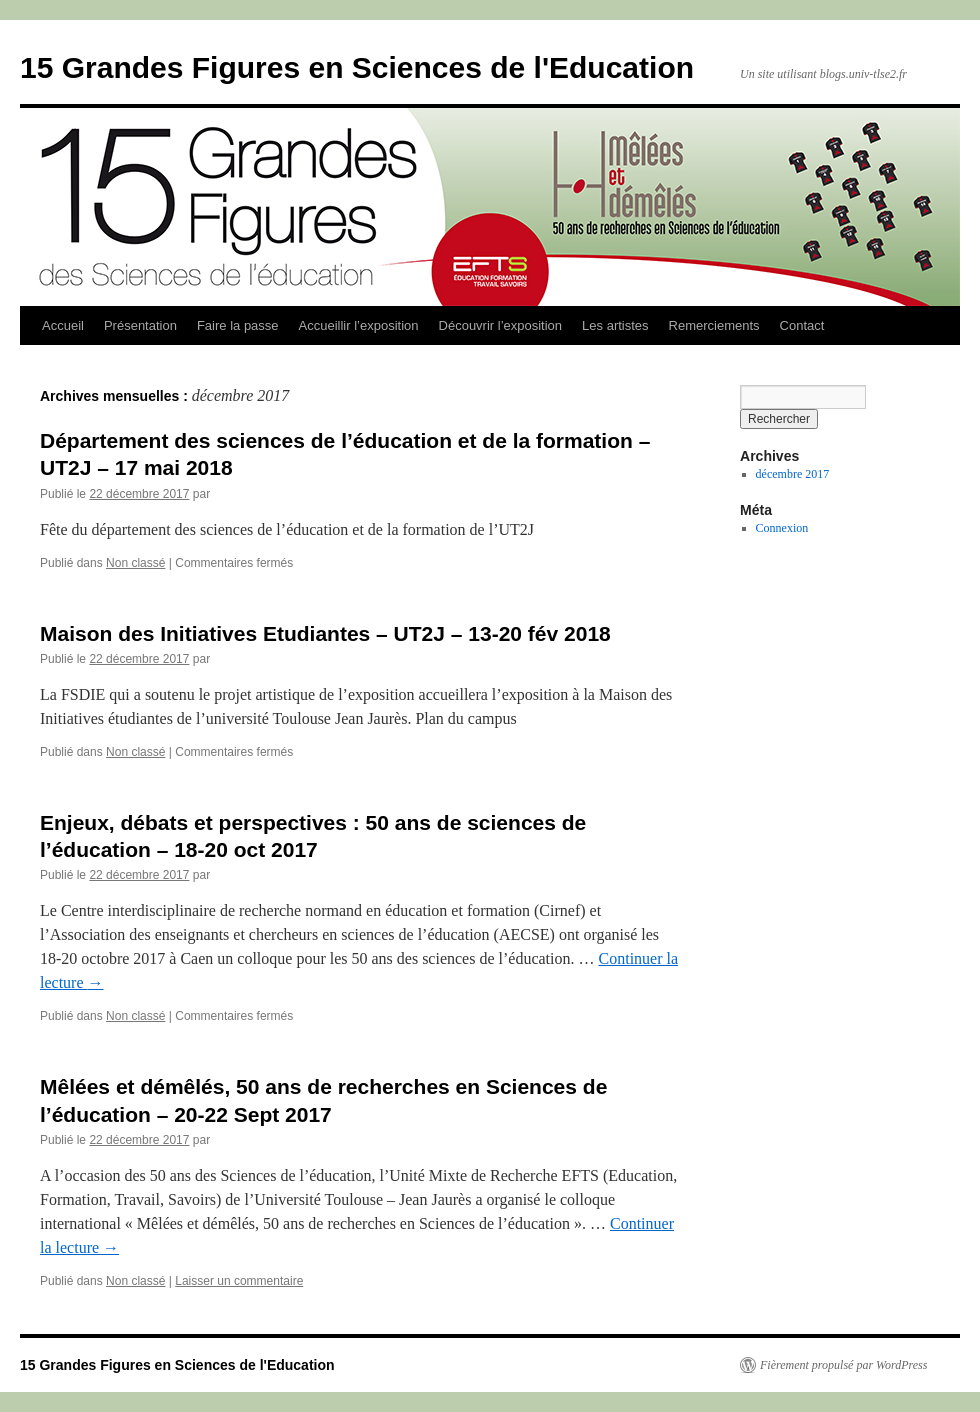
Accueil (63, 325)
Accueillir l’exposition (359, 325)
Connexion (782, 528)
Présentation (140, 325)
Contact (802, 325)
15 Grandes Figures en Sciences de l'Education (357, 67)
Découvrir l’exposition (501, 325)
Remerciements (714, 325)
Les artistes (615, 325)
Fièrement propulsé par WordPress (843, 1365)
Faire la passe (238, 325)
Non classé (135, 563)
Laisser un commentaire (239, 1281)
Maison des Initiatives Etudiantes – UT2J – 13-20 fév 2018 (325, 633)
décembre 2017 (793, 474)
